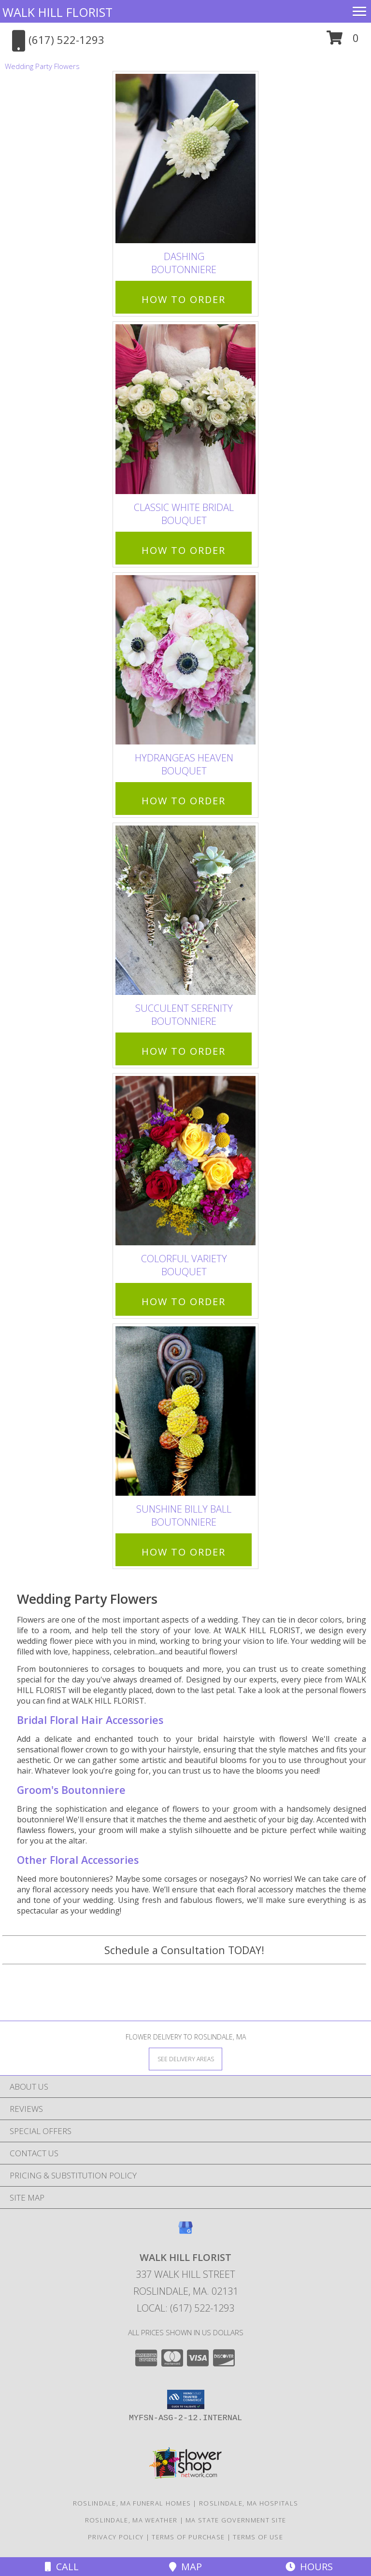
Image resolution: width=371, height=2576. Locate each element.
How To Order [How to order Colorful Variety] (184, 1301)
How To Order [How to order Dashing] (184, 299)
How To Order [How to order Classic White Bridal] (184, 550)
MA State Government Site (236, 2520)
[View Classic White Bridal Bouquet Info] (185, 409)
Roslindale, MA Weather (131, 2520)
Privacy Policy (115, 2537)
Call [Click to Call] (62, 2566)
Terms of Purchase (188, 2537)
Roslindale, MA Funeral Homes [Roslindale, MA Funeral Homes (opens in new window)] (132, 2503)
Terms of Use (258, 2537)
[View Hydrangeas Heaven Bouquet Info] (185, 659)
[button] (343, 41)
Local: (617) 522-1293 (185, 2307)
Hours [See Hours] (309, 2566)
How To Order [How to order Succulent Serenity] (184, 1051)
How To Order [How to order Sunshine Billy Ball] (184, 1551)
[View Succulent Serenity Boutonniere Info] (185, 910)
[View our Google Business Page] (185, 2232)
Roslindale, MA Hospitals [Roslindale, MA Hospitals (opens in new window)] (248, 2503)
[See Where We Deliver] (185, 2058)
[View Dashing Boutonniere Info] (185, 159)
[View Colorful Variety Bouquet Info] (185, 1160)
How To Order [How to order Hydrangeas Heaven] (184, 800)
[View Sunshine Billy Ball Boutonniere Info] (185, 1411)
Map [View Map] (185, 2566)
